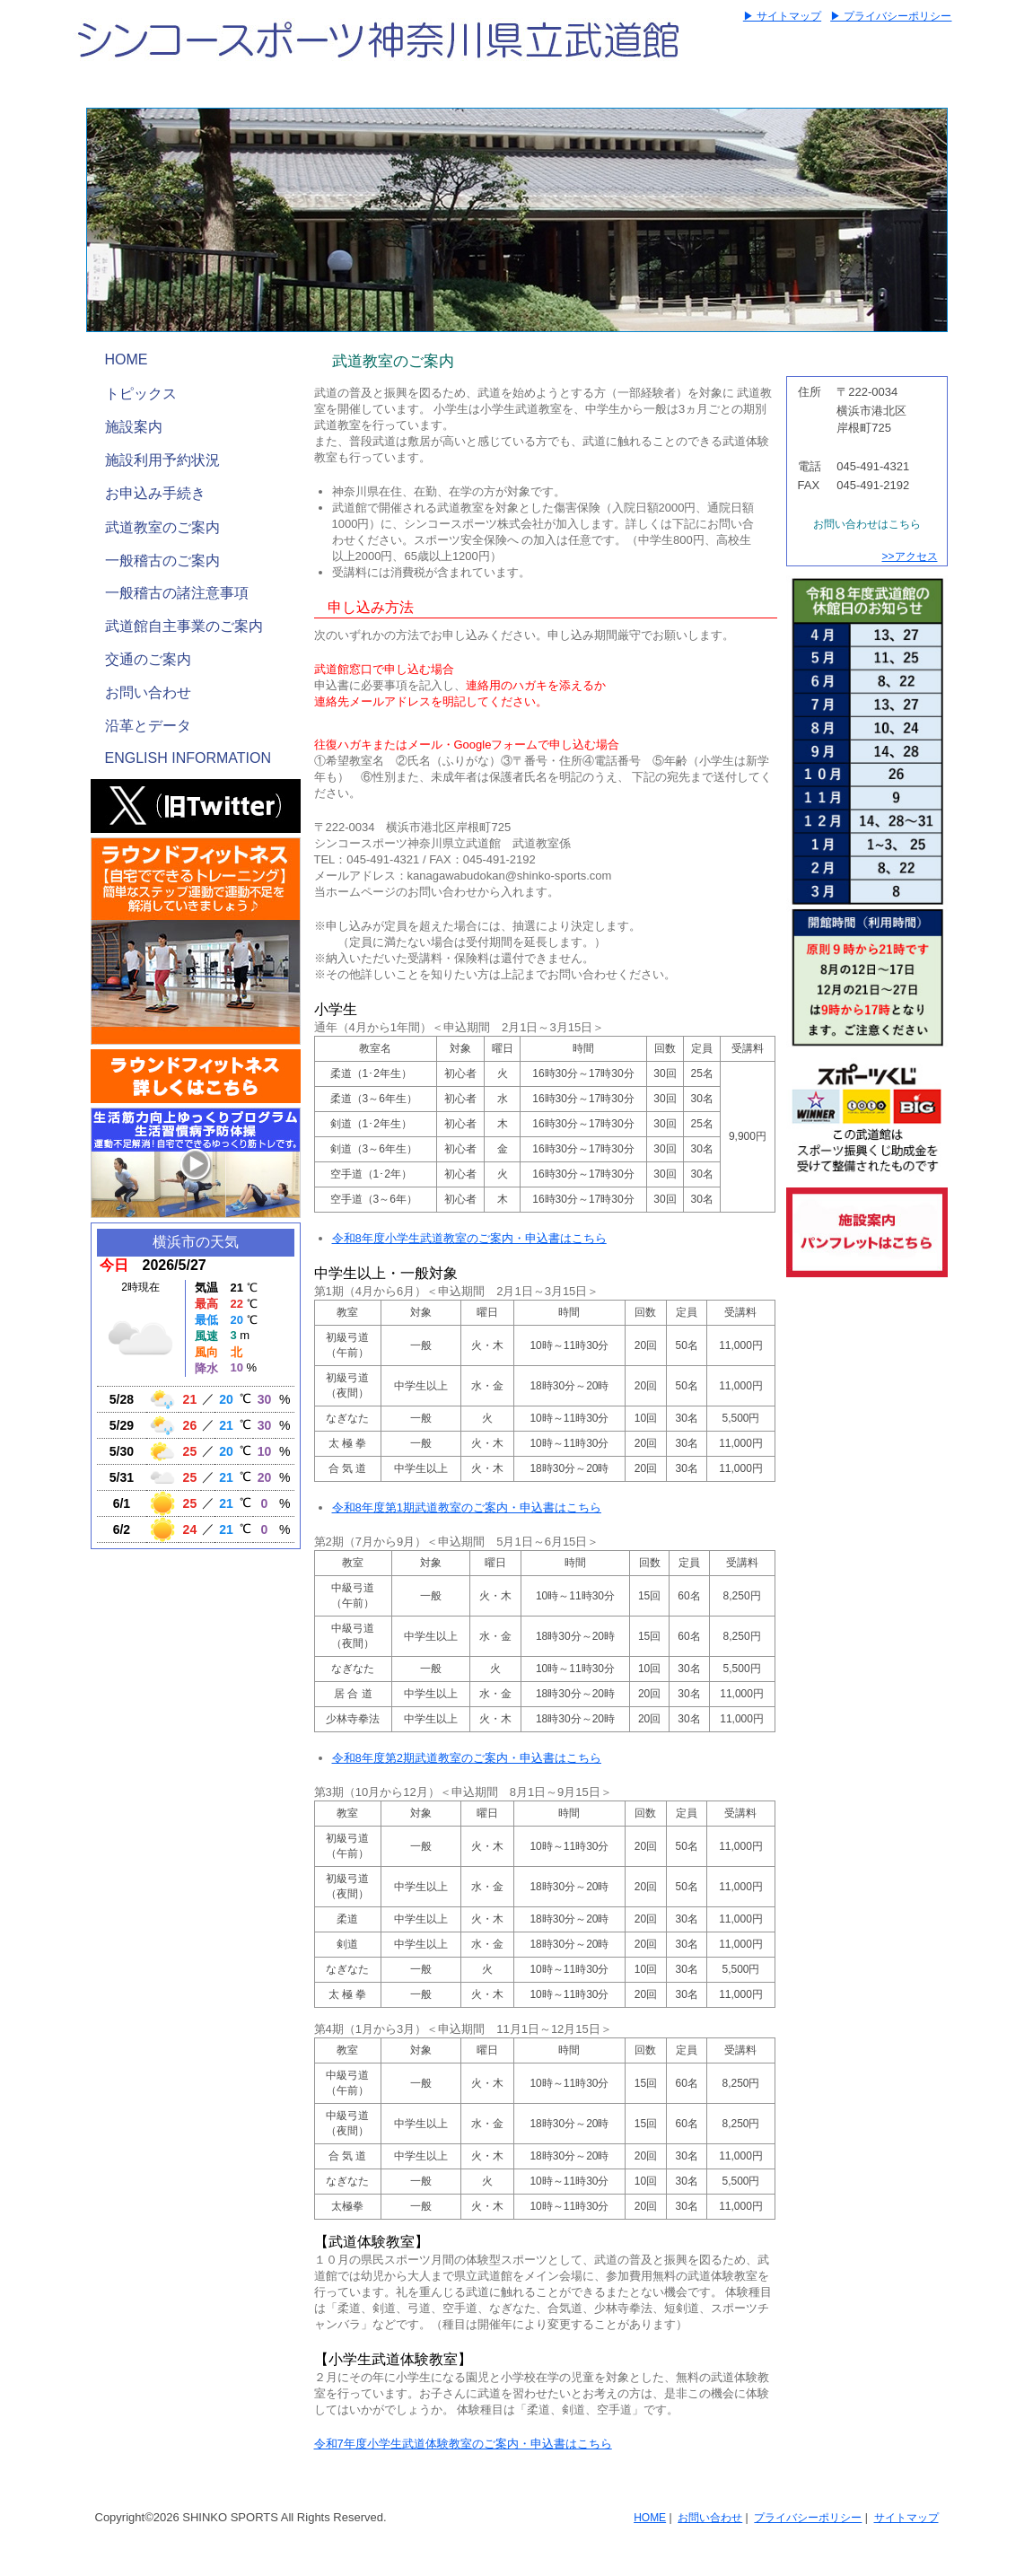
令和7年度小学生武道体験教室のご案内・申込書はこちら (463, 2443)
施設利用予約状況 (162, 460)
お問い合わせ (148, 692)
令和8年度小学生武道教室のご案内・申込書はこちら (469, 1238)
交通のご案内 (148, 659)
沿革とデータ (148, 725)
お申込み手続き (155, 493)
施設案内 (133, 426)
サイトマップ (906, 2517)
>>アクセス (909, 556)
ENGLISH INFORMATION (188, 758)
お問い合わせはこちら (867, 524)
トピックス (141, 393)
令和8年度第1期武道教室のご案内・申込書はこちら (466, 1507)
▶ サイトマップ (782, 16)
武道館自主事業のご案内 (184, 626)
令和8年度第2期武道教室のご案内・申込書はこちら (466, 1758)
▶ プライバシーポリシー (890, 16)
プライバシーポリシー (808, 2517)
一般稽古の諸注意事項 (177, 592)
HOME (126, 359)
